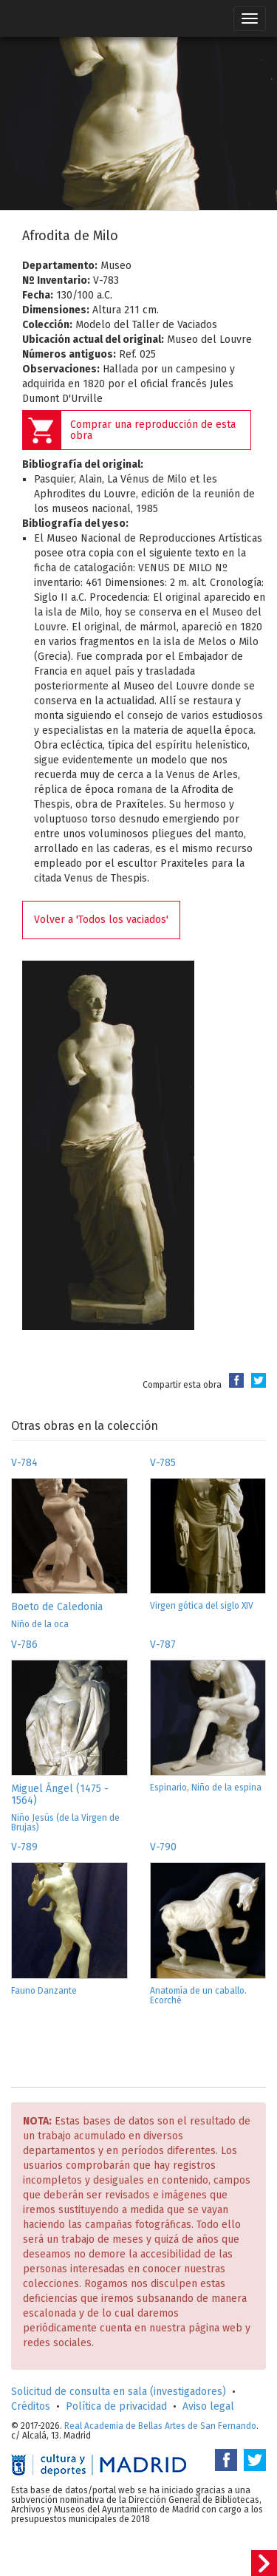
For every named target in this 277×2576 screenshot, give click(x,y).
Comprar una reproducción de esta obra (153, 430)
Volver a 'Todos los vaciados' (101, 919)
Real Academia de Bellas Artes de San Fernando (160, 2426)
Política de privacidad (116, 2406)
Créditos (30, 2406)
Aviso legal (208, 2406)
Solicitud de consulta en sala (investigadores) (118, 2391)
